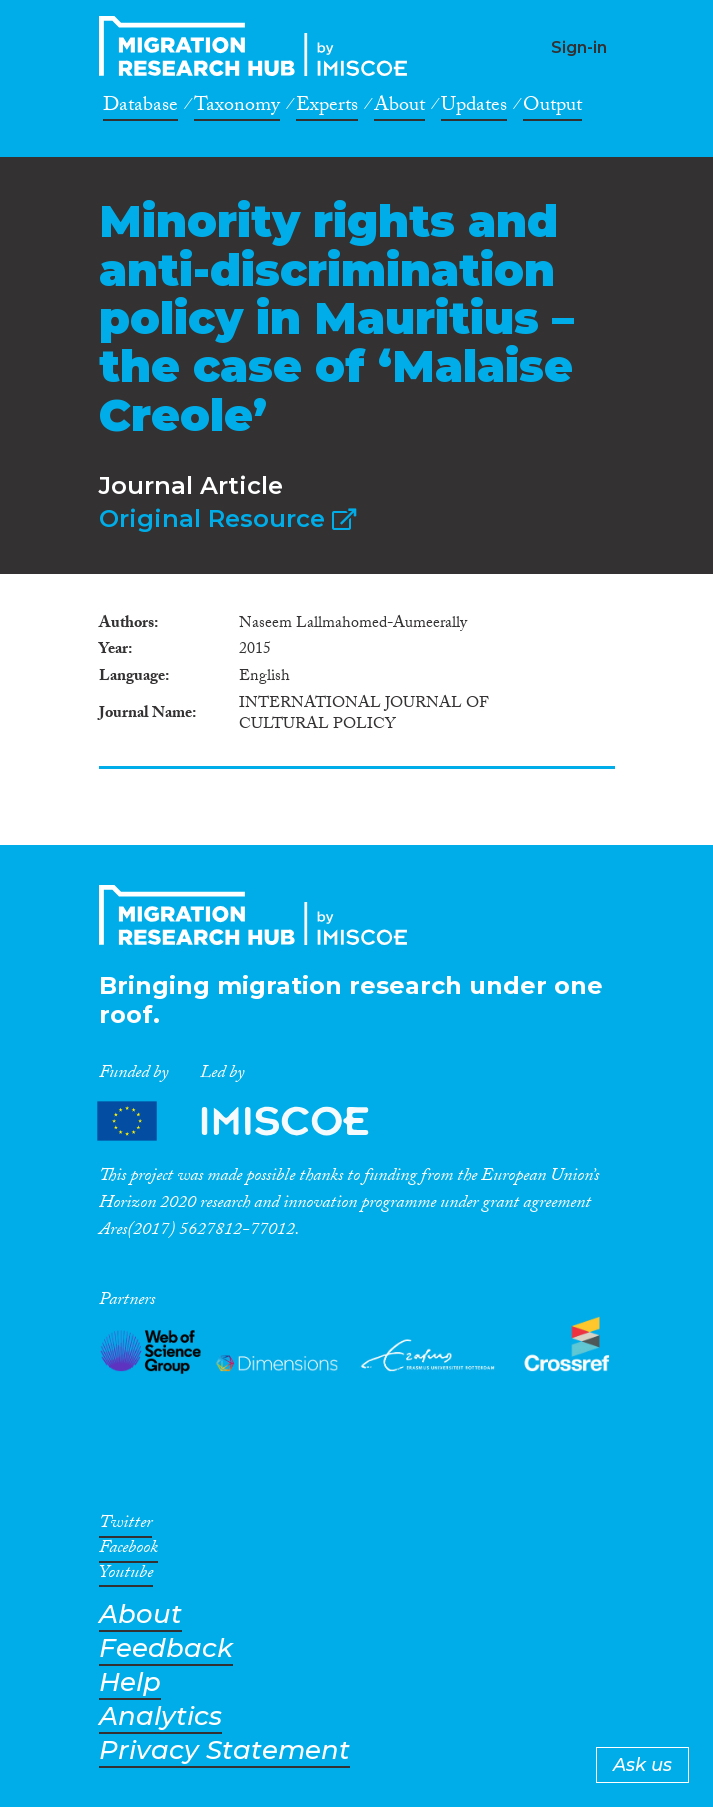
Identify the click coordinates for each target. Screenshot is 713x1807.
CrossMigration (259, 46)
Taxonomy (237, 108)
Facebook (128, 1551)
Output (552, 108)
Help (130, 1682)
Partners (250, 1120)
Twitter (125, 1526)
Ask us (642, 1765)
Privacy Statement (224, 1750)
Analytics (160, 1716)
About (399, 108)
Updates (474, 108)
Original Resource (227, 518)
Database (140, 108)
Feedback (166, 1648)
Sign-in (579, 47)
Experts (327, 108)
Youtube (126, 1576)
